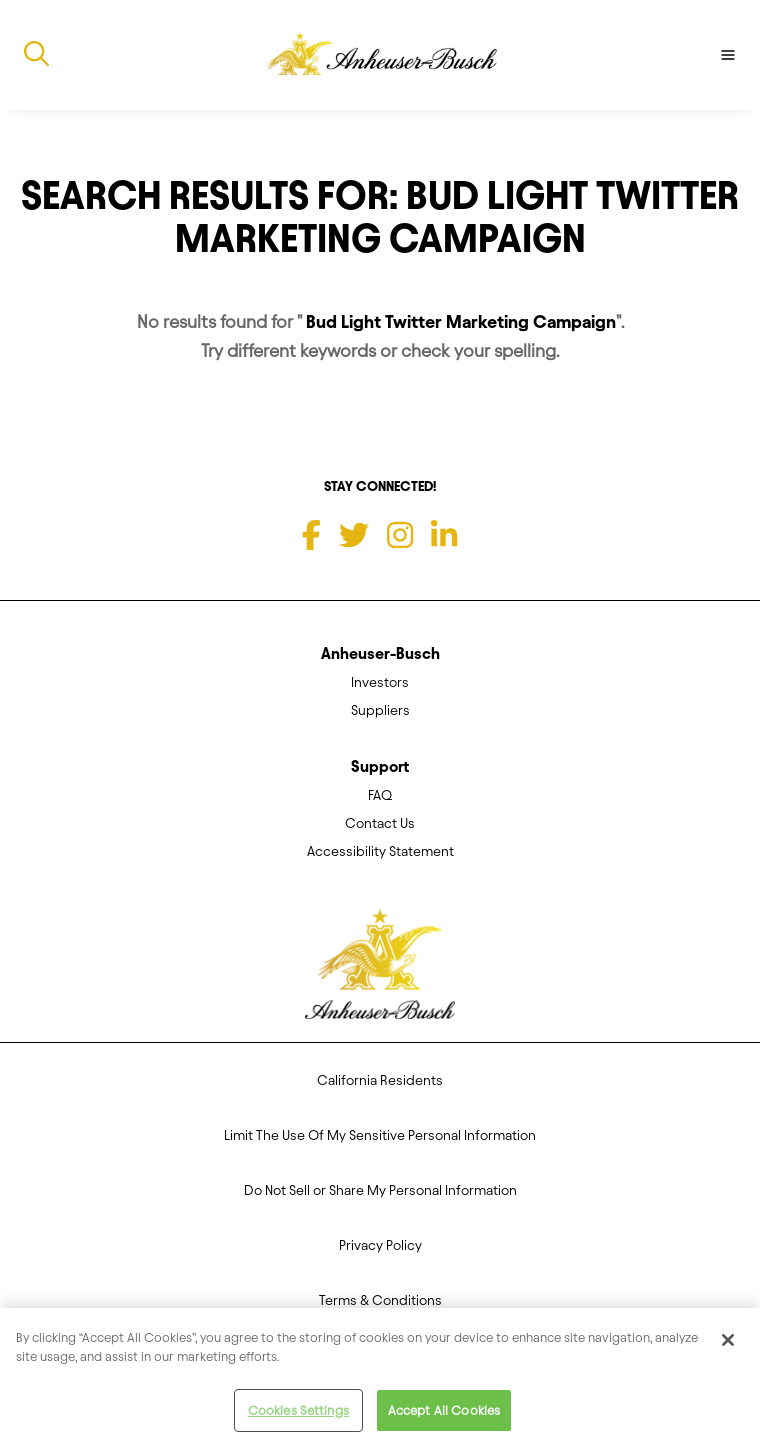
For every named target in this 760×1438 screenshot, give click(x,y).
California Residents (380, 1080)
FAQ (380, 795)
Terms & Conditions (380, 1300)
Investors (380, 682)
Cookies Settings (298, 1415)
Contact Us (380, 823)
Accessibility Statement (380, 851)
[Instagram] (400, 535)
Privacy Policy (380, 1245)
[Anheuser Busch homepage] (380, 971)
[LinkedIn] (444, 535)
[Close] (728, 1344)
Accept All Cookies (444, 1415)
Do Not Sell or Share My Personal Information (380, 1190)
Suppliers (380, 710)
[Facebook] (311, 535)
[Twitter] (354, 535)
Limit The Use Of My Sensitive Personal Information (380, 1135)
